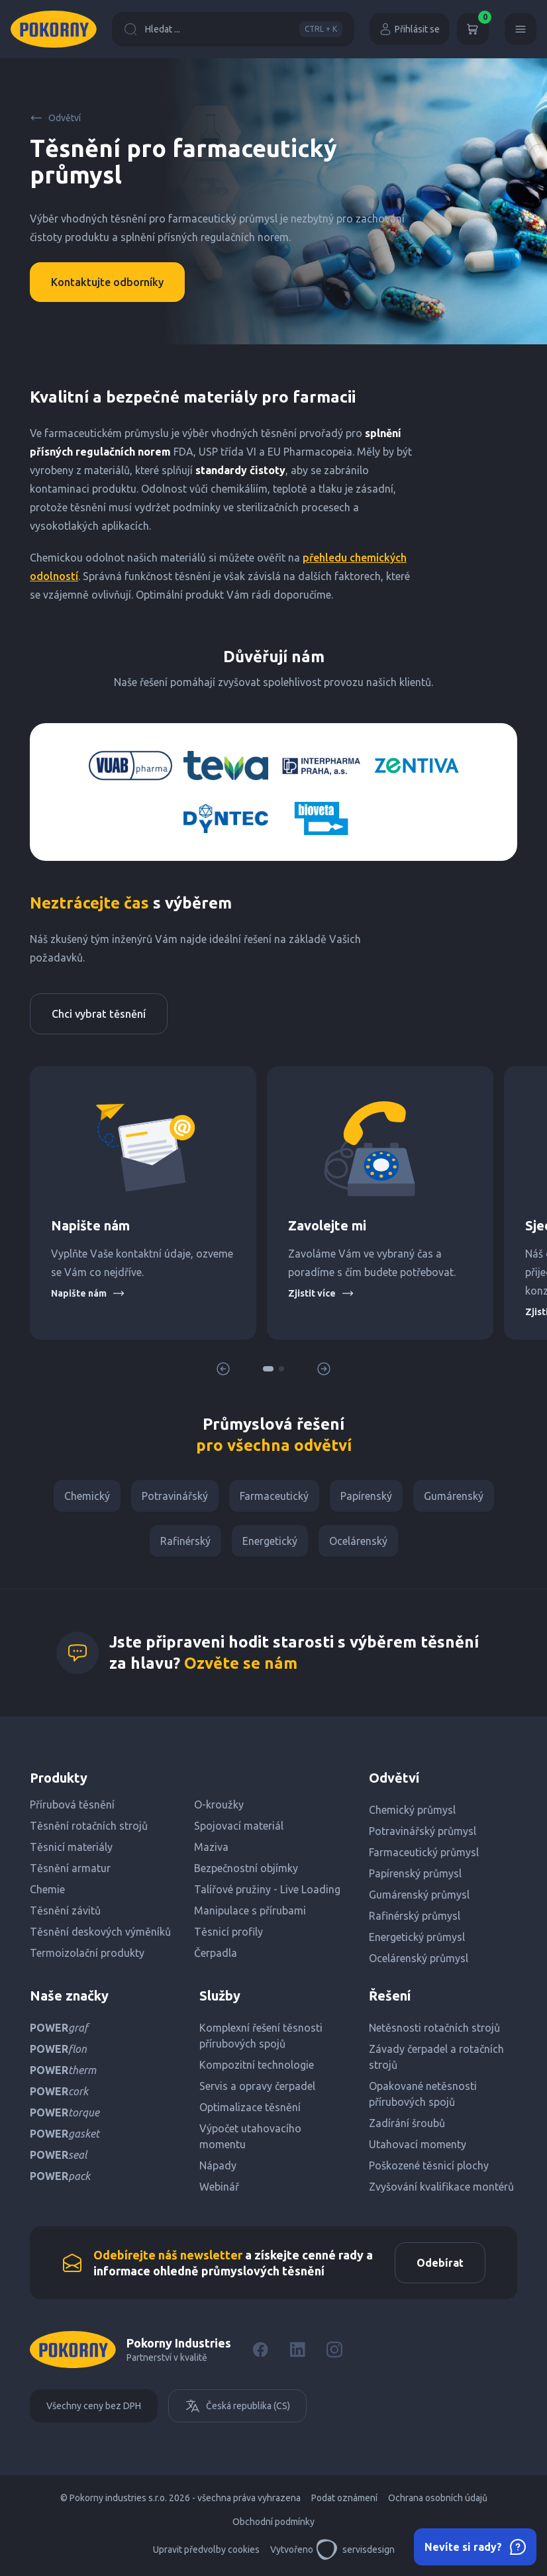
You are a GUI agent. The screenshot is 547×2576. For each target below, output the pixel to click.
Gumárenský (453, 1496)
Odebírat (440, 2263)
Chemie (47, 1889)
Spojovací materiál (238, 1826)
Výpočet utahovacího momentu (250, 2136)
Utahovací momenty (417, 2144)
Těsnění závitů (65, 1910)
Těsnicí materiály (71, 1847)
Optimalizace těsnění (250, 2107)
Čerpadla (215, 1953)
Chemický (87, 1496)
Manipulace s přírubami (250, 1910)
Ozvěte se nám (240, 1663)
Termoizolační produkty (87, 1953)
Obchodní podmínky (273, 2521)
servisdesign (355, 2549)
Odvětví (55, 117)
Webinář (219, 2187)
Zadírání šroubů (407, 2123)
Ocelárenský (358, 1541)
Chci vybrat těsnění (99, 1014)
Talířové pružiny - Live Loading (267, 1889)
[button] (268, 1368)
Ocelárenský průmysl (418, 1958)
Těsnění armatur (70, 1868)
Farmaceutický (274, 1496)
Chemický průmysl (412, 1810)
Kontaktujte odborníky (107, 282)
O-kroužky (219, 1804)
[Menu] (520, 29)
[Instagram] (334, 2349)
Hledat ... (233, 29)
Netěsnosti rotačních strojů (434, 2028)
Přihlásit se (409, 29)
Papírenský (366, 1496)
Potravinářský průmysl (422, 1831)
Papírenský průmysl (415, 1873)
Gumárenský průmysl (419, 1895)
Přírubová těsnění (72, 1804)
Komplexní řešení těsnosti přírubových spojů (261, 2036)
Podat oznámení (344, 2498)
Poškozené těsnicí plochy (429, 2165)
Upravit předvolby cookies (206, 2549)
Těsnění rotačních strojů (89, 1826)
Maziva (211, 1847)
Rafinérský (185, 1541)
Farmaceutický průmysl (424, 1852)
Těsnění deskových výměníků (100, 1932)
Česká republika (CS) (237, 2406)
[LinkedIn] (297, 2349)
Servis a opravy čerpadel (257, 2086)
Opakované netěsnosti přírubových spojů (423, 2094)
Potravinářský (175, 1496)
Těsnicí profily (228, 1932)
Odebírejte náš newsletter (167, 2254)
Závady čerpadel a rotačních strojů (436, 2057)
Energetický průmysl (417, 1937)
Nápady (217, 2165)
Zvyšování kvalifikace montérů (441, 2187)
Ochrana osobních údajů (437, 2498)
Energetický (269, 1541)
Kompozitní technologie (256, 2065)
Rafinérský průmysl (414, 1916)
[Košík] (473, 29)
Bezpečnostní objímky (246, 1868)
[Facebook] (260, 2349)
